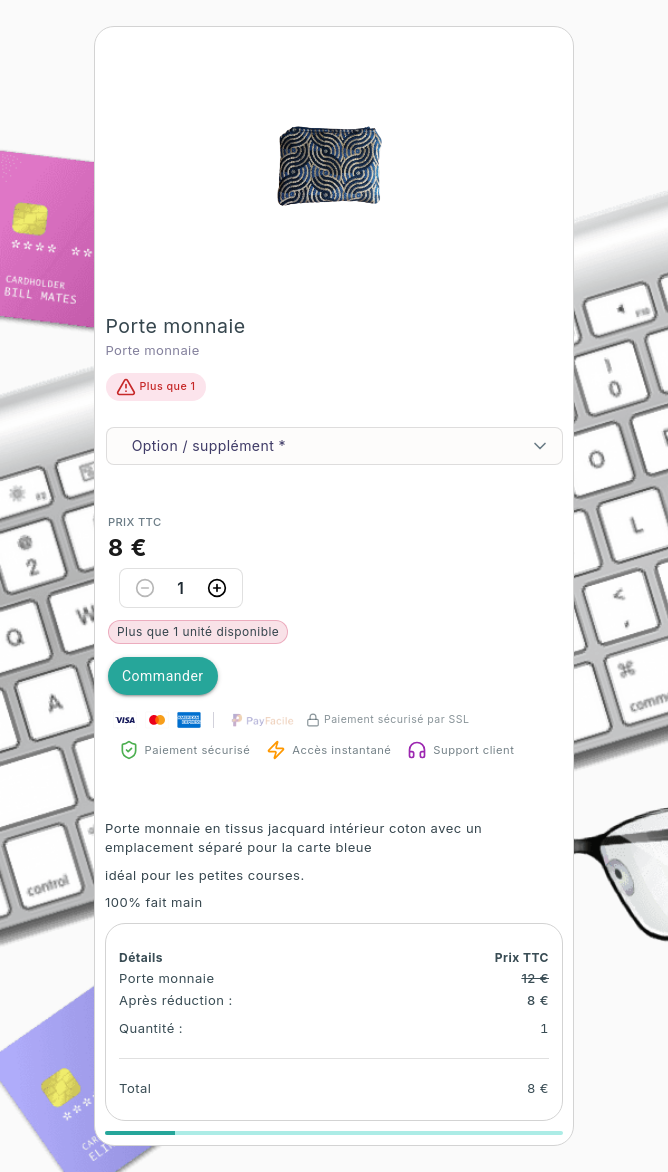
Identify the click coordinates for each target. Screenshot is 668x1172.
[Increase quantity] (217, 588)
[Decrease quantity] (145, 588)
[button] (334, 160)
